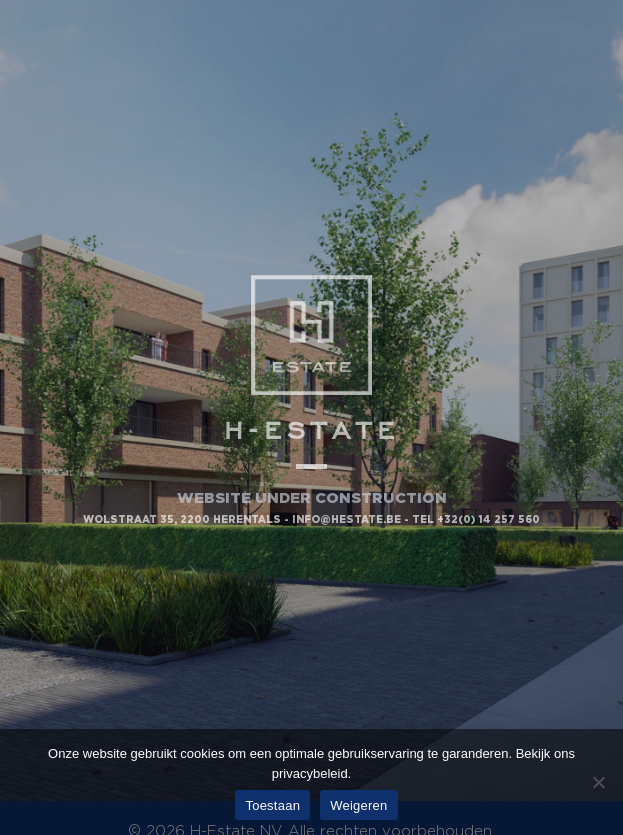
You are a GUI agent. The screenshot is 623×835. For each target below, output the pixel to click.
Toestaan (272, 805)
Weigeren (358, 805)
